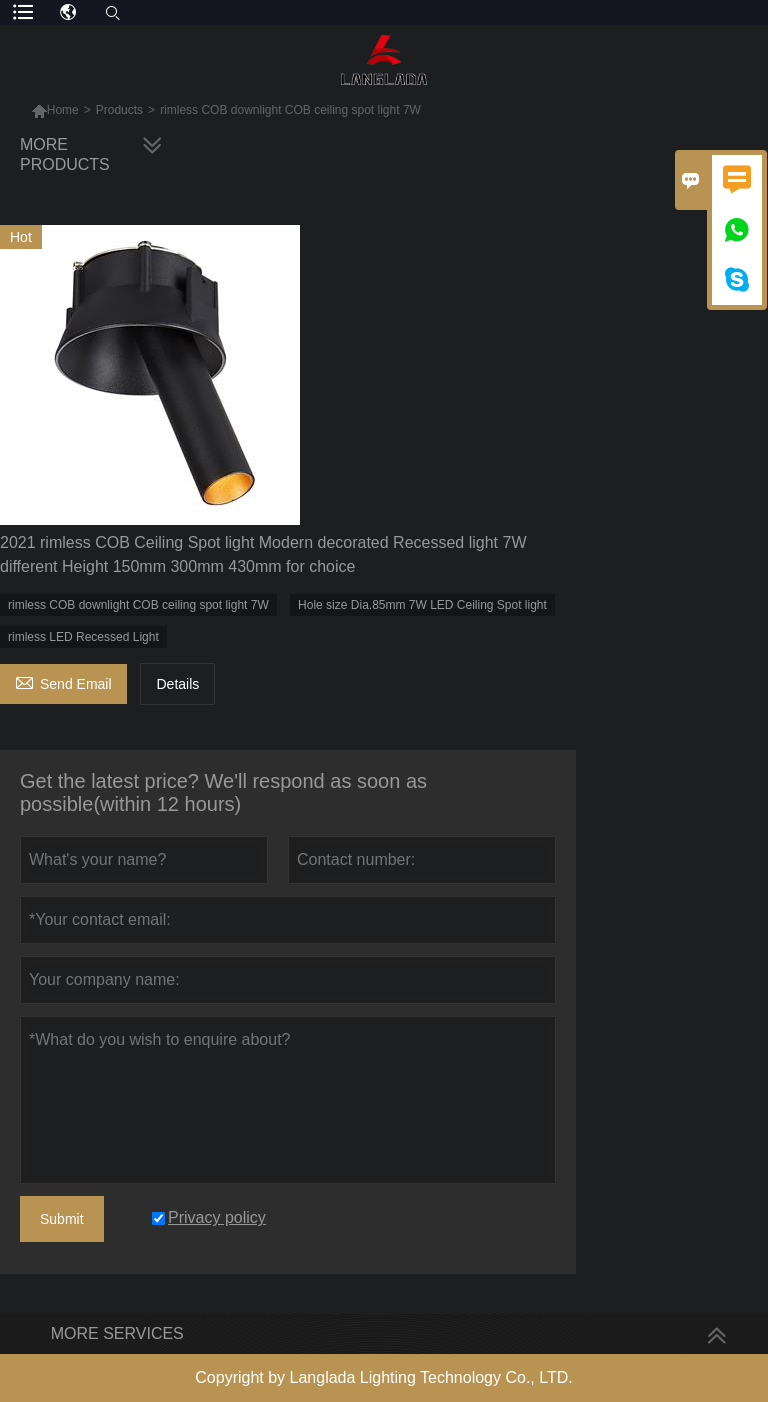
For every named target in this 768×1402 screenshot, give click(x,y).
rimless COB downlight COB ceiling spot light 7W (138, 605)
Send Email (63, 681)
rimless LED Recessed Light (83, 637)
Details (177, 684)
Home (63, 110)
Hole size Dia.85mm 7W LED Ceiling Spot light (422, 605)
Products (119, 110)
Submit (62, 1219)
